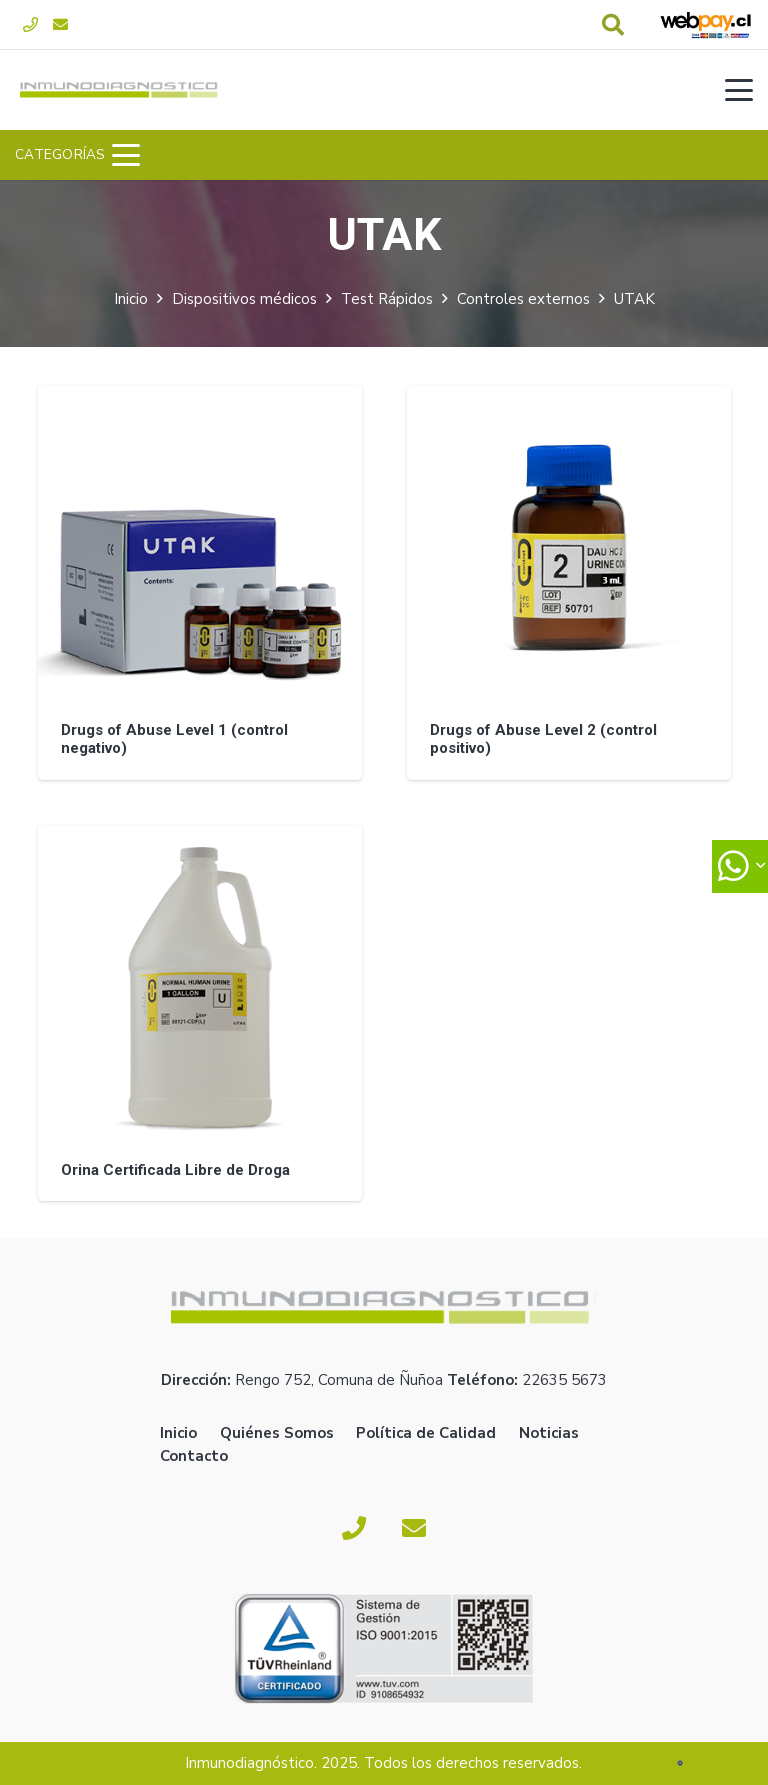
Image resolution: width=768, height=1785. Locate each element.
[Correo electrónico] (60, 25)
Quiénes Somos (277, 1433)
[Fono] (30, 25)
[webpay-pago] (706, 25)
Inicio (131, 299)
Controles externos (523, 299)
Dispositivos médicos (244, 299)
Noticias (549, 1433)
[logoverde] (120, 90)
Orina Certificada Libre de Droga (174, 1169)
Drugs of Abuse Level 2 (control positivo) (542, 739)
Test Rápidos (387, 299)
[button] (613, 25)
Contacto (194, 1456)
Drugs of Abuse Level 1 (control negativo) (173, 739)
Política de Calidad (426, 1433)
